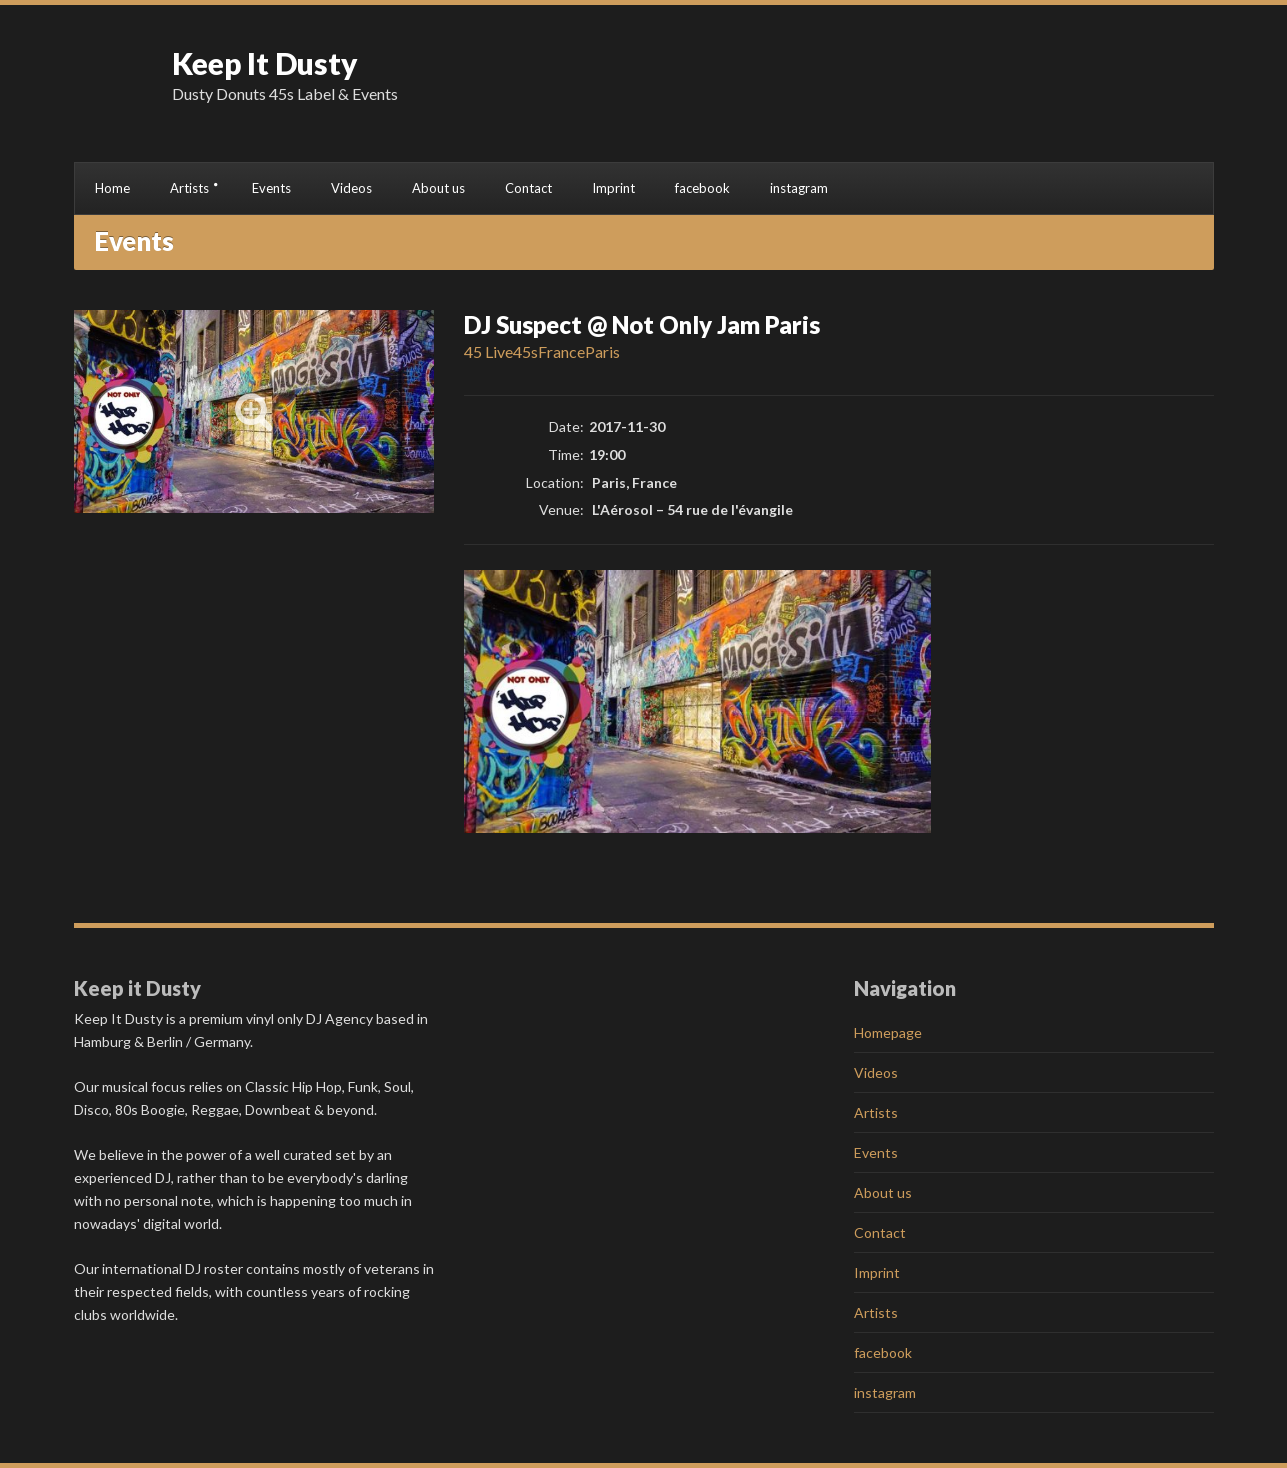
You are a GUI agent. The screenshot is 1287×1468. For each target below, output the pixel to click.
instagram (799, 188)
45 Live (488, 351)
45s (525, 351)
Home (112, 188)
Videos (351, 188)
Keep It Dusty (265, 63)
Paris (602, 351)
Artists (189, 188)
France (561, 351)
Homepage (888, 1032)
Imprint (613, 188)
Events (271, 188)
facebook (702, 188)
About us (438, 188)
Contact (528, 188)
